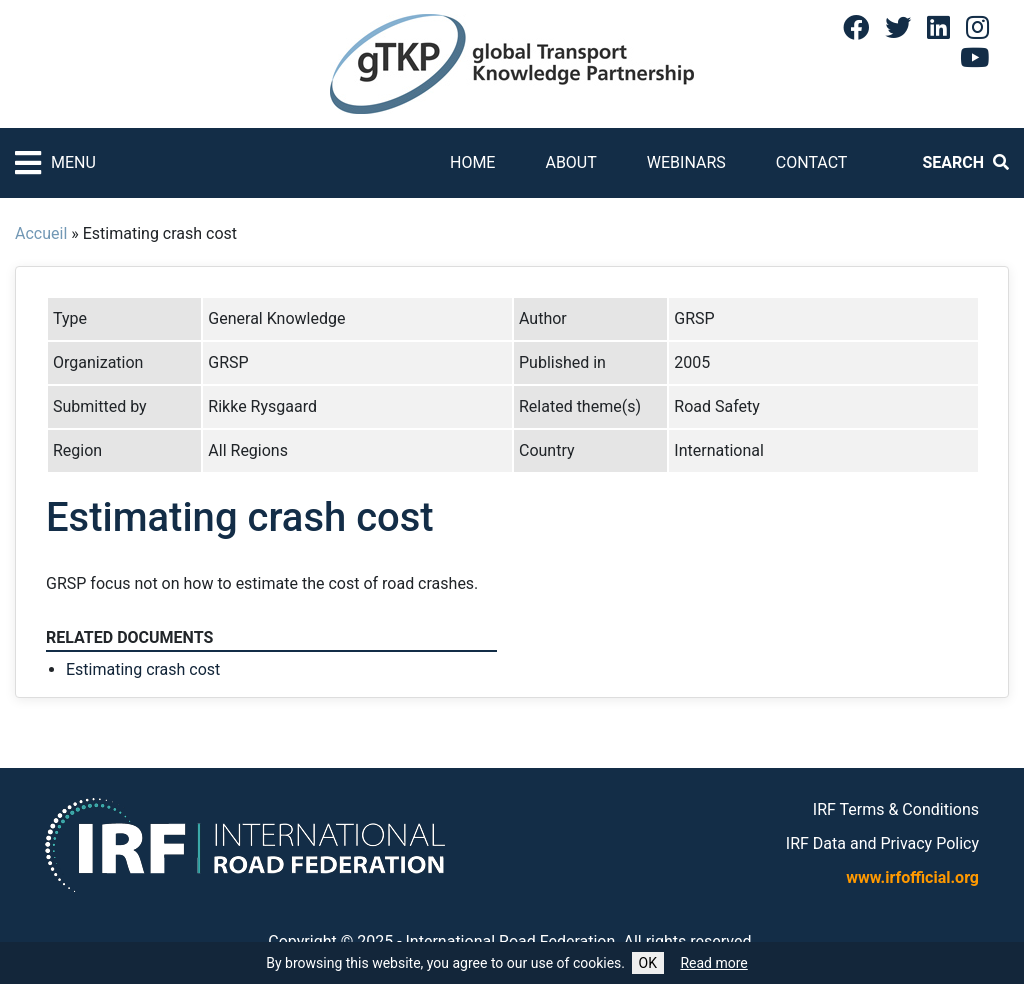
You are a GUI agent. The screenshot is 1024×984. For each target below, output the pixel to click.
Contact (812, 162)
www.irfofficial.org (912, 877)
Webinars (686, 162)
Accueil (41, 233)
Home (472, 162)
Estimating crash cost (143, 669)
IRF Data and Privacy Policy (882, 843)
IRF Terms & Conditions (896, 809)
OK (648, 963)
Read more (713, 963)
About (570, 162)
